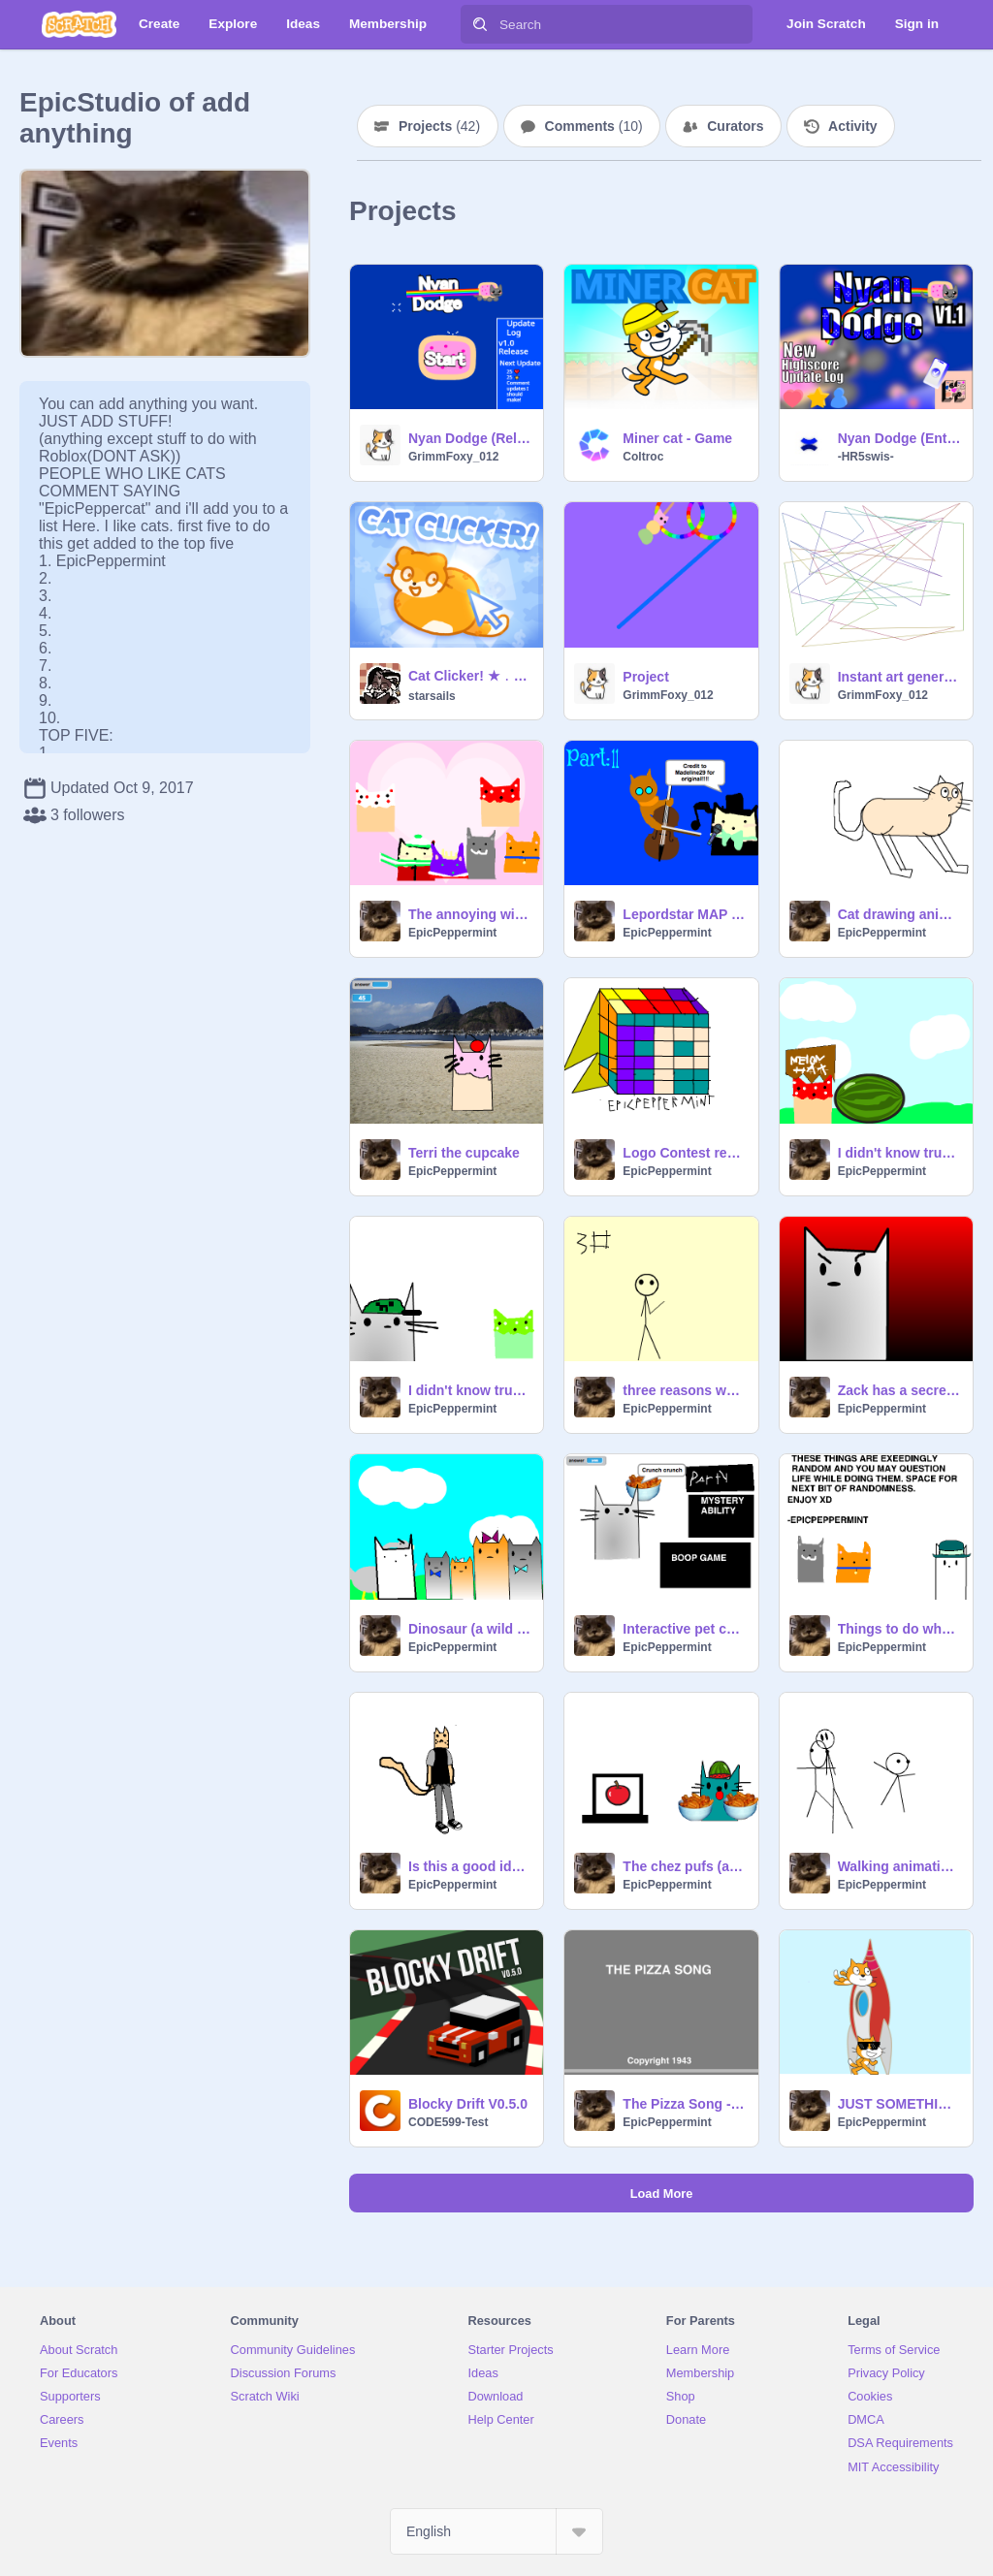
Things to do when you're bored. (899, 1629)
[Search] (480, 24)
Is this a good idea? (469, 1866)
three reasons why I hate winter (684, 1390)
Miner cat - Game (677, 438)
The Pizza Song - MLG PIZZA (684, 2104)
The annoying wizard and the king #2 (469, 914)
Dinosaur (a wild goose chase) (469, 1629)
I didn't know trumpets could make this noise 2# (469, 1390)
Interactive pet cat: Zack (684, 1629)
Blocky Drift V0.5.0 (468, 2104)
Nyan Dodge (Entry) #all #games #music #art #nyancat (899, 438)
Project (645, 676)
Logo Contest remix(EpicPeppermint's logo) (684, 1153)
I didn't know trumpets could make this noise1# (899, 1153)
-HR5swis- (866, 456)
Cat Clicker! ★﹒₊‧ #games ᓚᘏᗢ (469, 676)
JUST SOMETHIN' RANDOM (899, 2104)
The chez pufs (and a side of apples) (684, 1866)
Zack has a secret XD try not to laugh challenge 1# (899, 1390)
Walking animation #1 (899, 1866)
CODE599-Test (448, 2122)
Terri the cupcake (464, 1153)
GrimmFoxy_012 (453, 456)
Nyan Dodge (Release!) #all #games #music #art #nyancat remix (469, 438)
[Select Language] (496, 2531)
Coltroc (643, 456)
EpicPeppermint (452, 932)
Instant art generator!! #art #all (899, 676)
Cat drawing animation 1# (899, 914)
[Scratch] (79, 24)
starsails (432, 696)
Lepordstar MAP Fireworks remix (684, 914)
